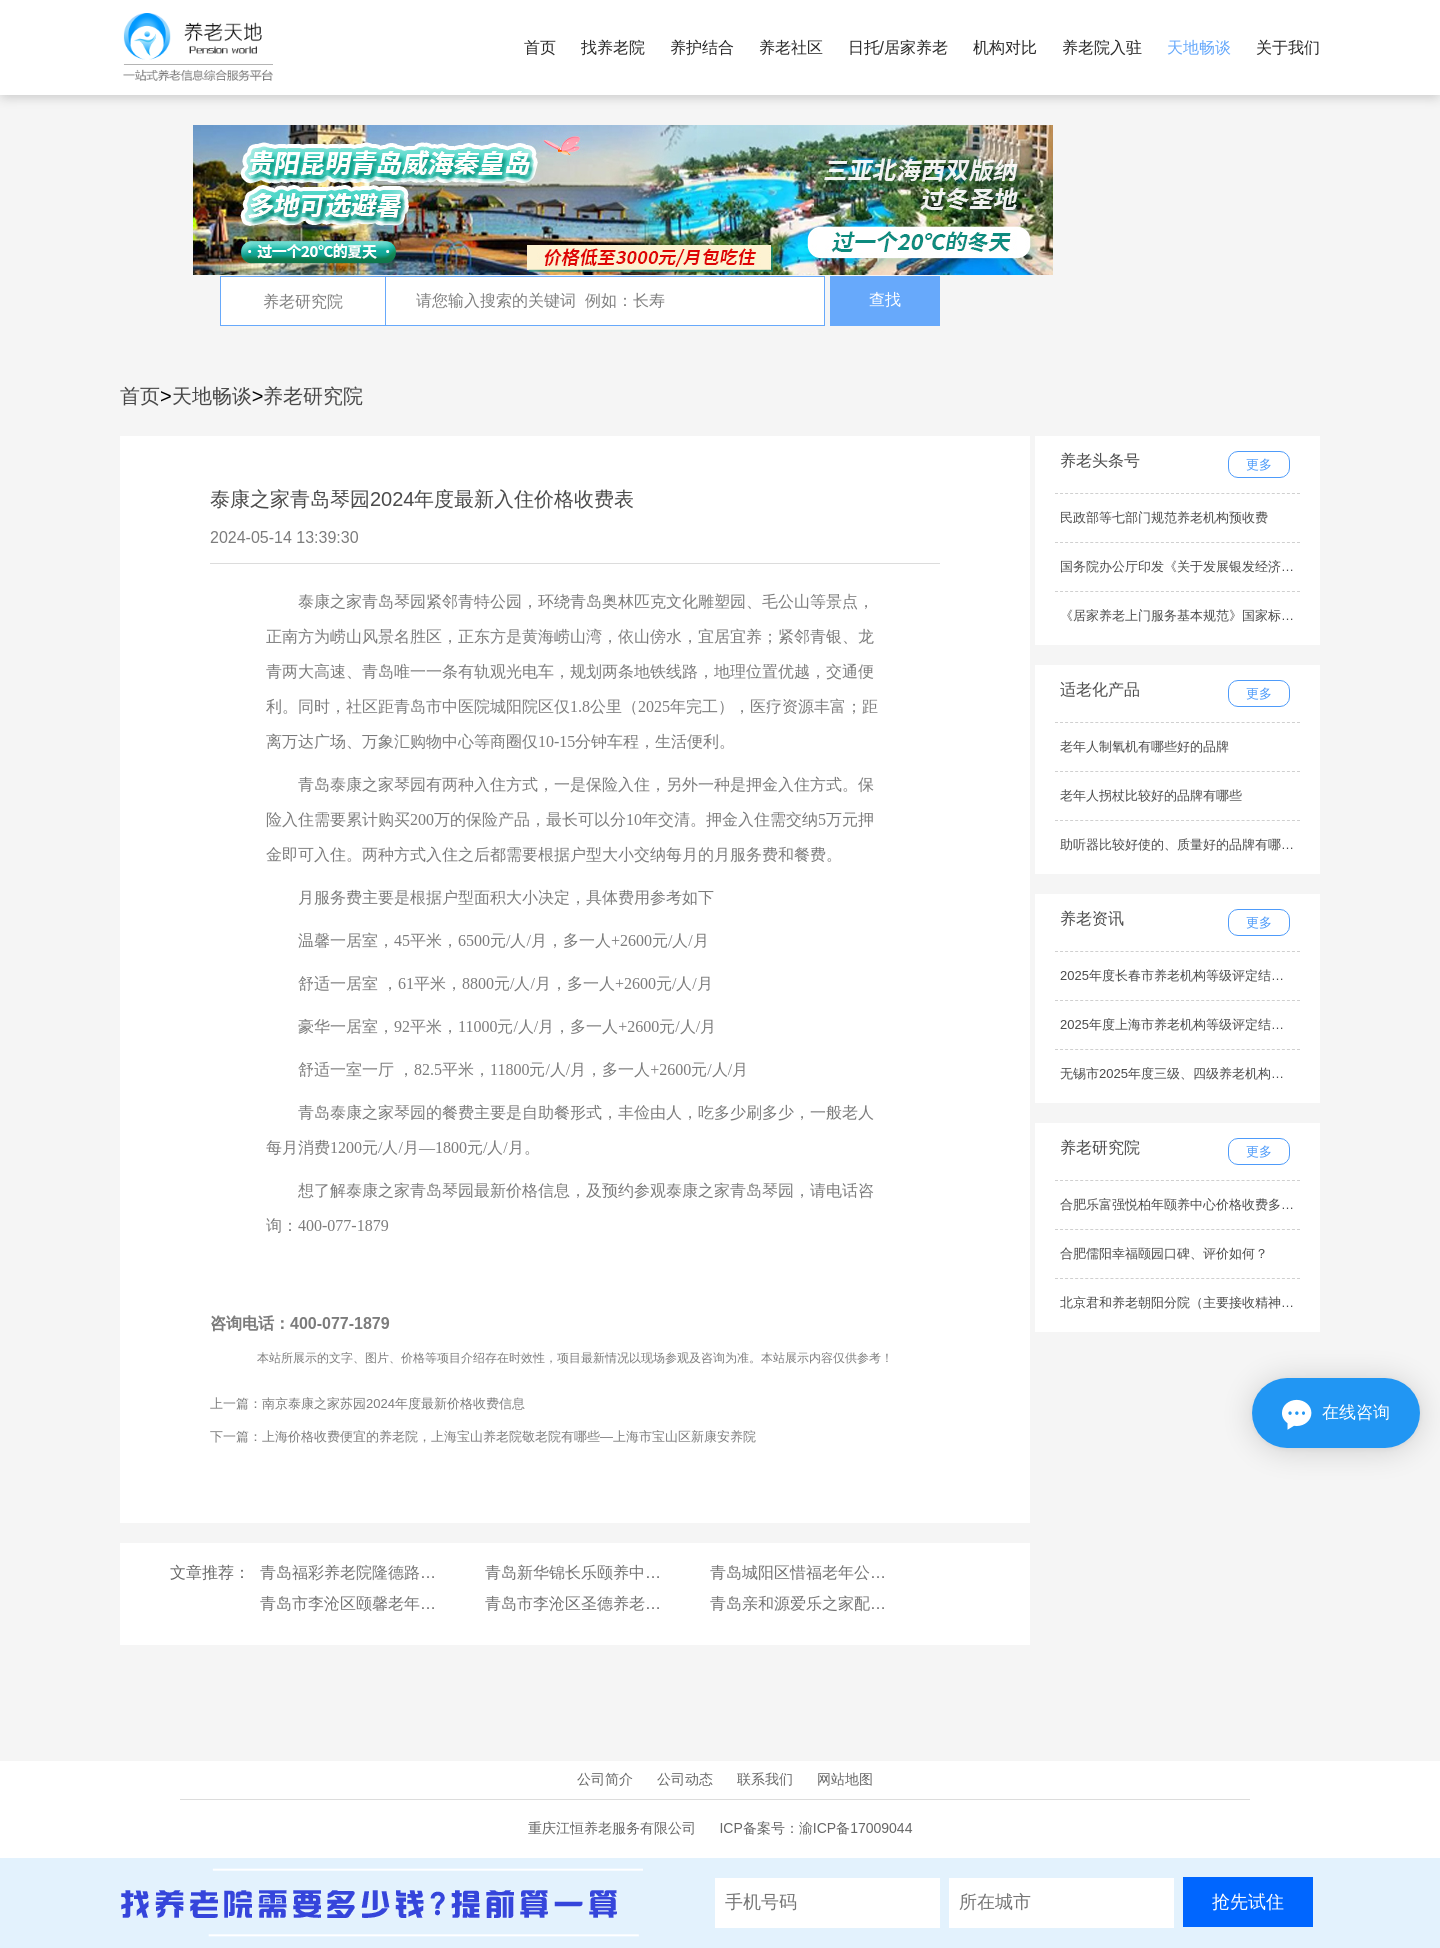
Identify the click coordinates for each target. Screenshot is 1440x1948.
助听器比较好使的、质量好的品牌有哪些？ (1183, 844)
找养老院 (613, 47)
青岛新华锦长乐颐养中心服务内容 (605, 1572)
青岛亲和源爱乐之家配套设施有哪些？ (846, 1603)
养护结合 (702, 47)
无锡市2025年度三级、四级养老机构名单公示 (1191, 1073)
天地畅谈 (1199, 47)
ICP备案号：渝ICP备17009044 (815, 1828)
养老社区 (791, 47)
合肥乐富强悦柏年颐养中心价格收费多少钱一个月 (1203, 1204)
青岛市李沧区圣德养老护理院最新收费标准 (637, 1603)
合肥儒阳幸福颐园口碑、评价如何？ (1164, 1253)
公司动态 (685, 1779)
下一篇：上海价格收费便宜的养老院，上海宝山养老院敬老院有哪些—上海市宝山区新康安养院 (483, 1436)
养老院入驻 (1102, 47)
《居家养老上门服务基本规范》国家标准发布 (1190, 615)
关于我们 (1288, 47)
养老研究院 (313, 396)
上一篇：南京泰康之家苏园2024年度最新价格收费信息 (367, 1403)
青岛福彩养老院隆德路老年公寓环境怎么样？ (420, 1572)
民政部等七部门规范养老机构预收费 (1164, 517)
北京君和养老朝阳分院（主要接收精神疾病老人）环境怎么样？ (1242, 1302)
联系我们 (765, 1779)
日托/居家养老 (898, 47)
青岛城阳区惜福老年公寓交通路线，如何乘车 (870, 1572)
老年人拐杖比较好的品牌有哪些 (1151, 795)
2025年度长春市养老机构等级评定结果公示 (1185, 975)
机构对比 (1005, 47)
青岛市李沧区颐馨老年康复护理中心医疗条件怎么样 (444, 1603)
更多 (1259, 464)
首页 (540, 47)
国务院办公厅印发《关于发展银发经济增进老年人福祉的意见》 (1242, 566)
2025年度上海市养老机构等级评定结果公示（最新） (1211, 1024)
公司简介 (605, 1779)
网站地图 (845, 1779)
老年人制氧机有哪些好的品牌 (1144, 746)
